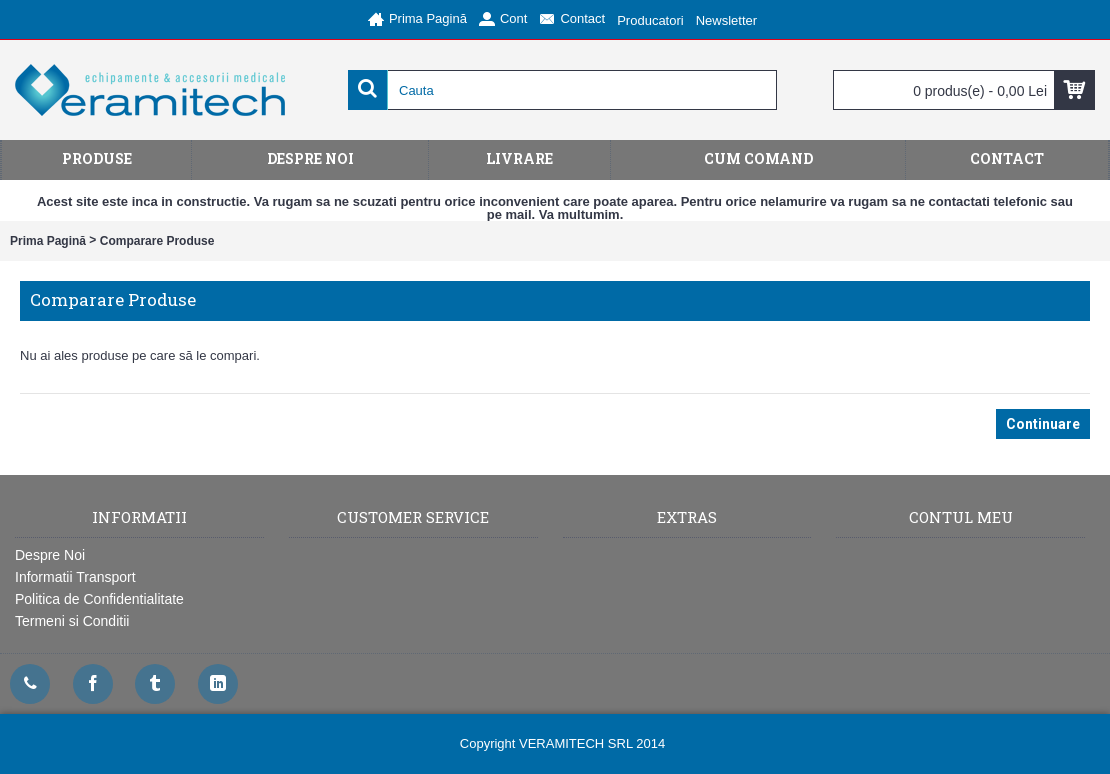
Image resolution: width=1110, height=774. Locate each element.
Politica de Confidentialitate (99, 599)
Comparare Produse (157, 241)
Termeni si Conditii (72, 621)
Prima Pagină (48, 241)
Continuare (1043, 424)
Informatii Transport (75, 577)
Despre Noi (50, 555)
